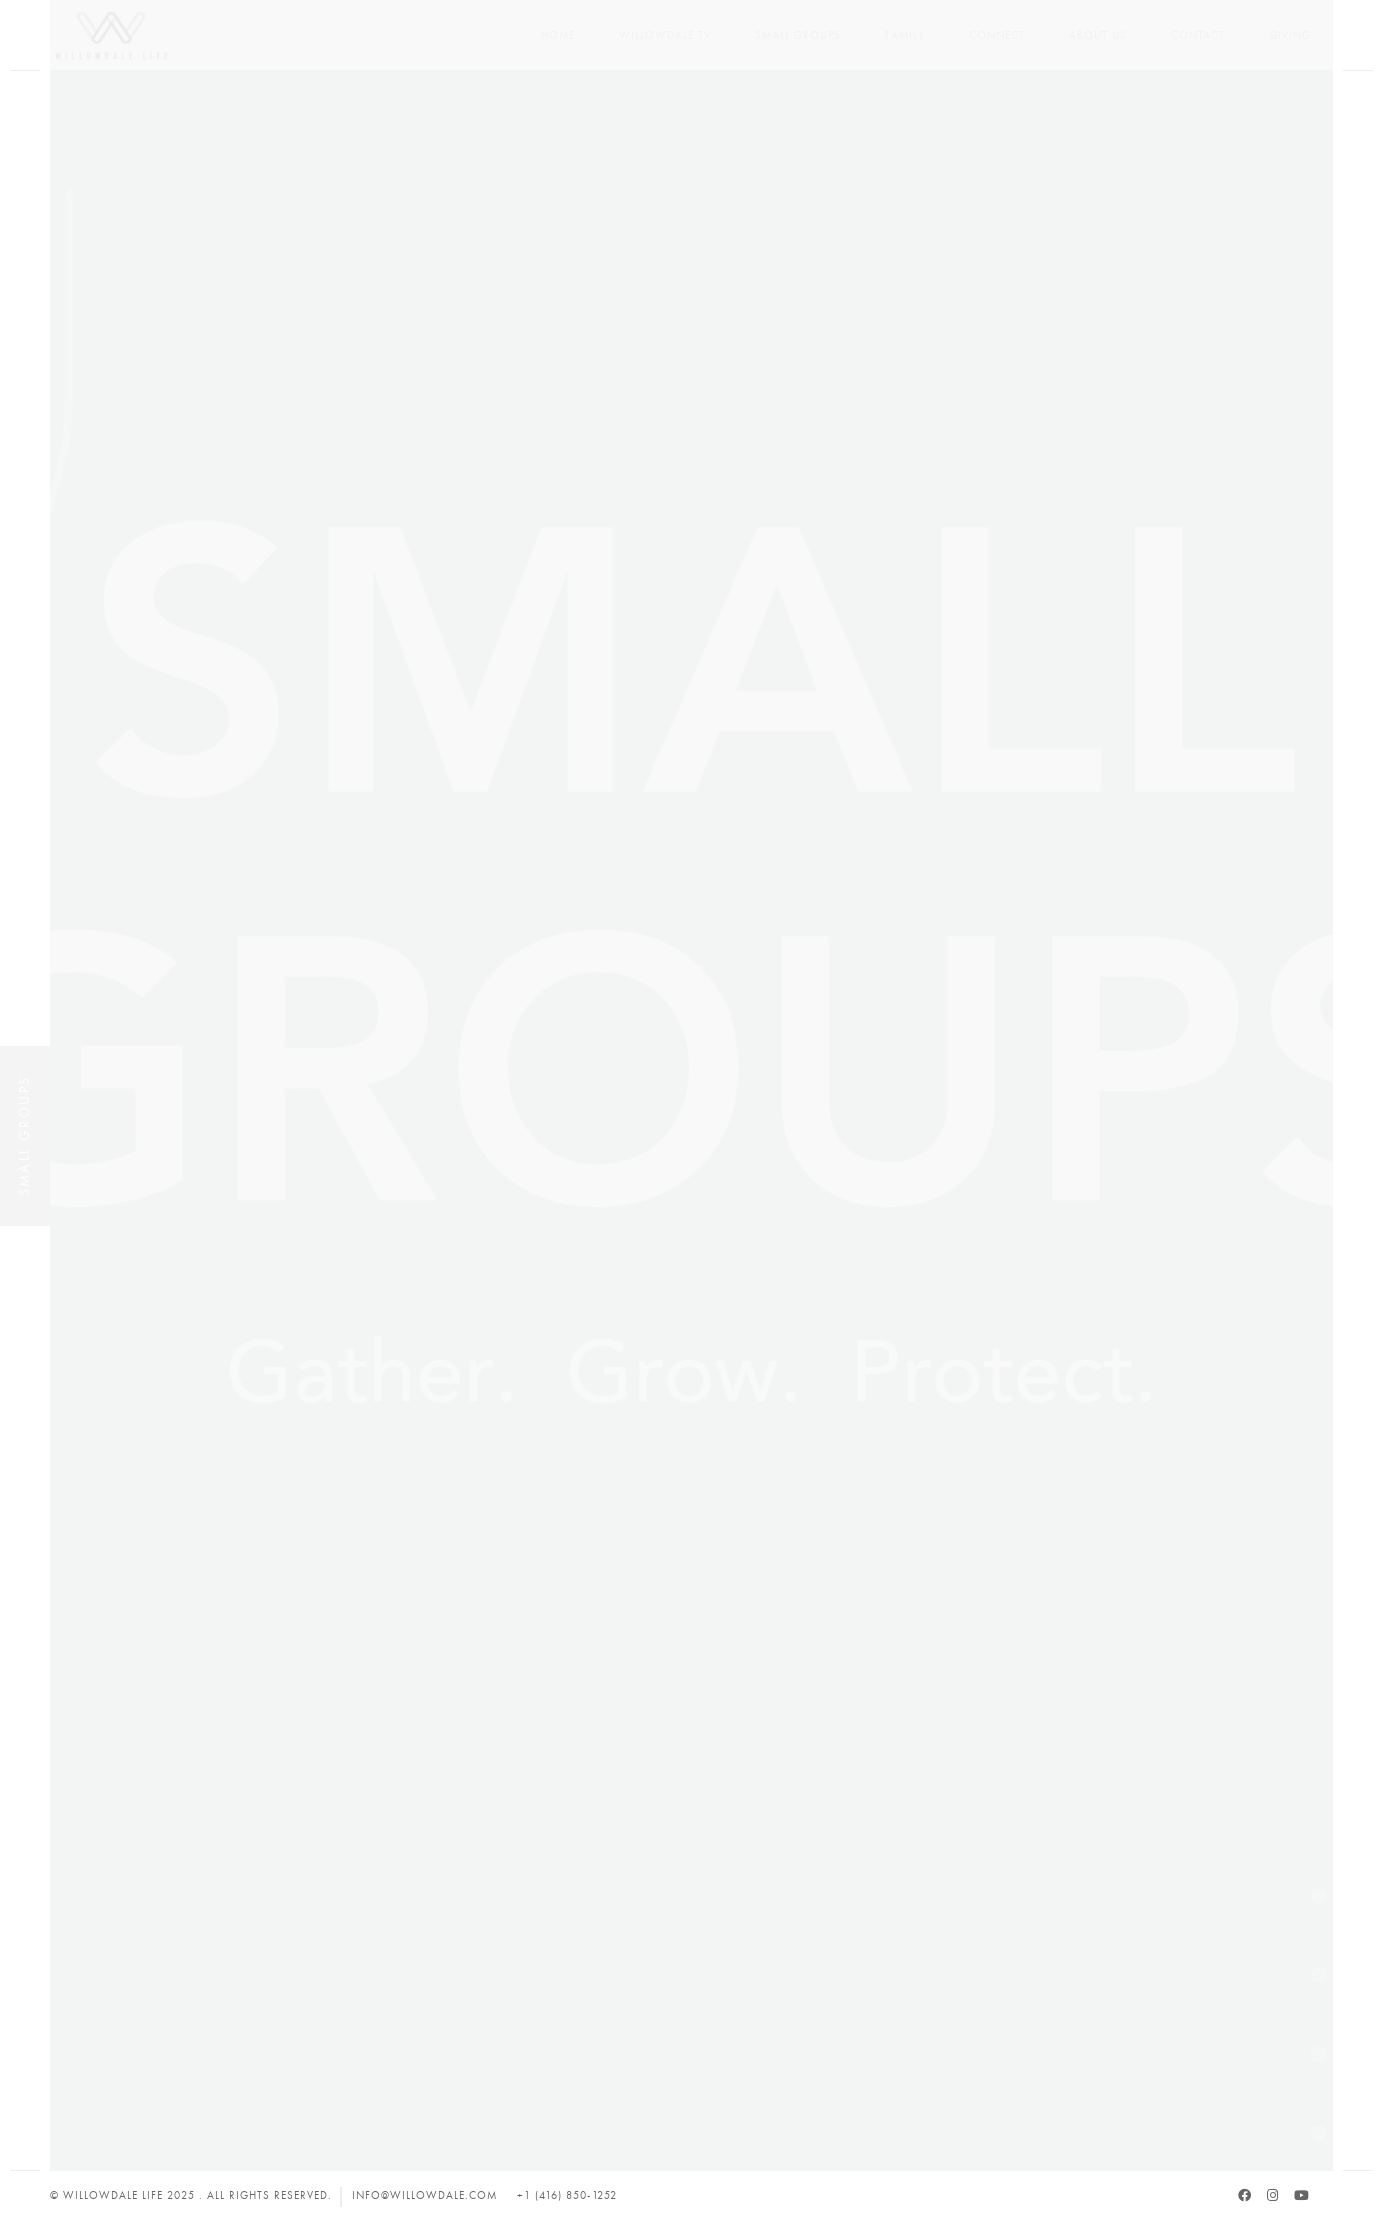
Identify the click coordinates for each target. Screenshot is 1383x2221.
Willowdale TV (665, 35)
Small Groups (798, 35)
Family (905, 35)
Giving (1290, 35)
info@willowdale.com (424, 2195)
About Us (1098, 35)
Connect (997, 35)
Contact (1198, 35)
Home (558, 35)
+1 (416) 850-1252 (567, 2195)
